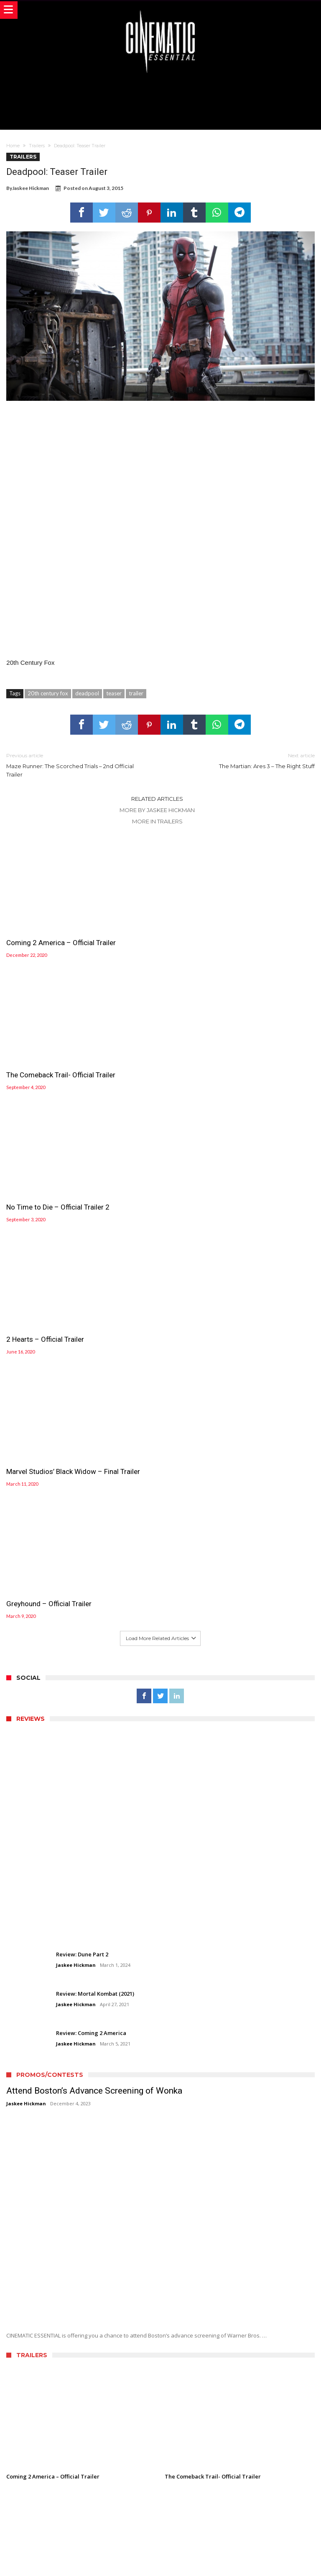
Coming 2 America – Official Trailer (61, 942)
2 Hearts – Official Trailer (203, 1075)
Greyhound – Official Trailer (207, 1207)
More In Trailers (157, 821)
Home (13, 146)
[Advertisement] (160, 100)
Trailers (37, 146)
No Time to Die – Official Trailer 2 (58, 1075)
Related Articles (157, 798)
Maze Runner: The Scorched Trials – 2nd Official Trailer (77, 764)
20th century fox (48, 693)
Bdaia (256, 2558)
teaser (114, 693)
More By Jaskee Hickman (157, 810)
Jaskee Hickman (30, 188)
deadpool (87, 693)
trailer (136, 693)
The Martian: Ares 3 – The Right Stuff (244, 760)
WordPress (199, 2558)
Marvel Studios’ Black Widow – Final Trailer (73, 1207)
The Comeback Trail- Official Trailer (219, 942)
